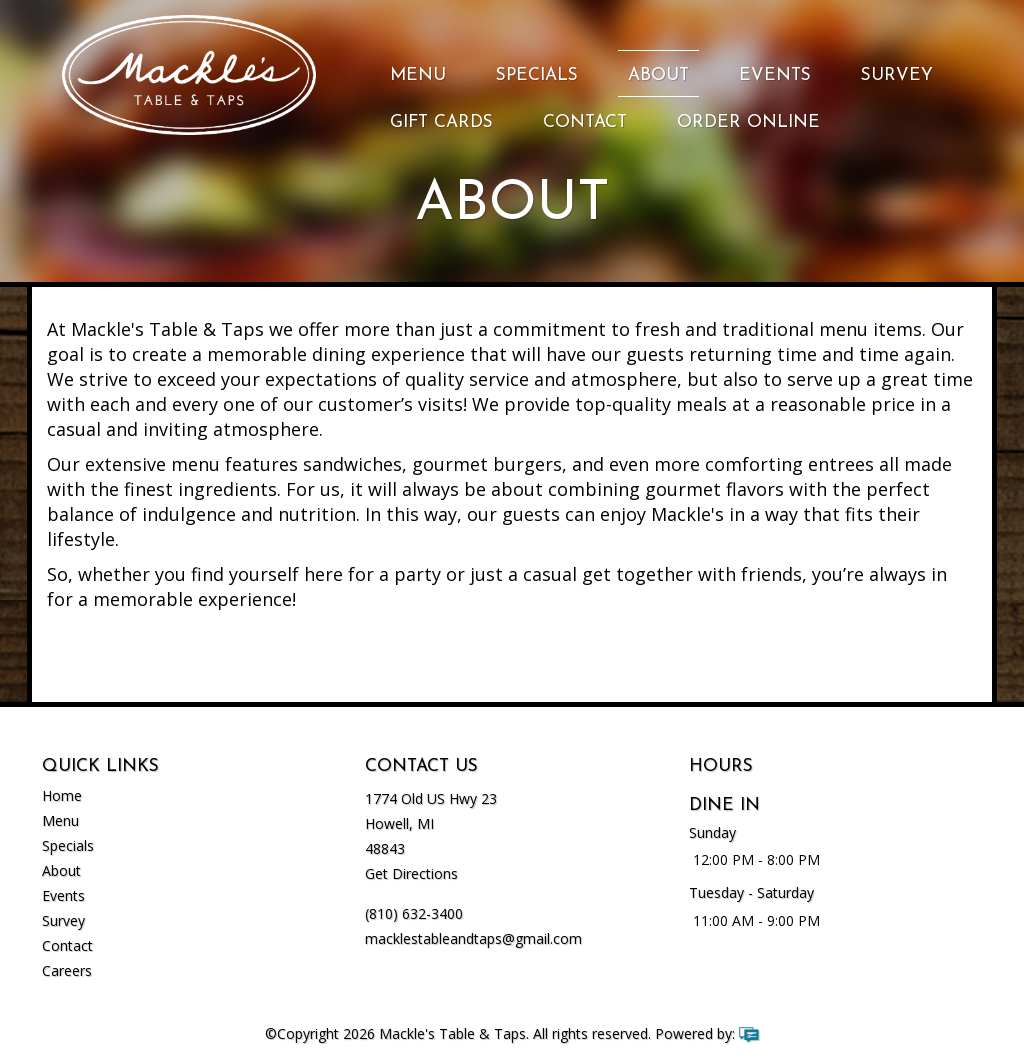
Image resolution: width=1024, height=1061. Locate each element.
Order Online (748, 122)
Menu (418, 75)
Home (62, 795)
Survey (897, 75)
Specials (537, 75)
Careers (67, 970)
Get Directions (411, 873)
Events (775, 75)
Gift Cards (441, 122)
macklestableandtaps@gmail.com (473, 938)
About (658, 75)
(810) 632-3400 (414, 913)
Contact (585, 122)
